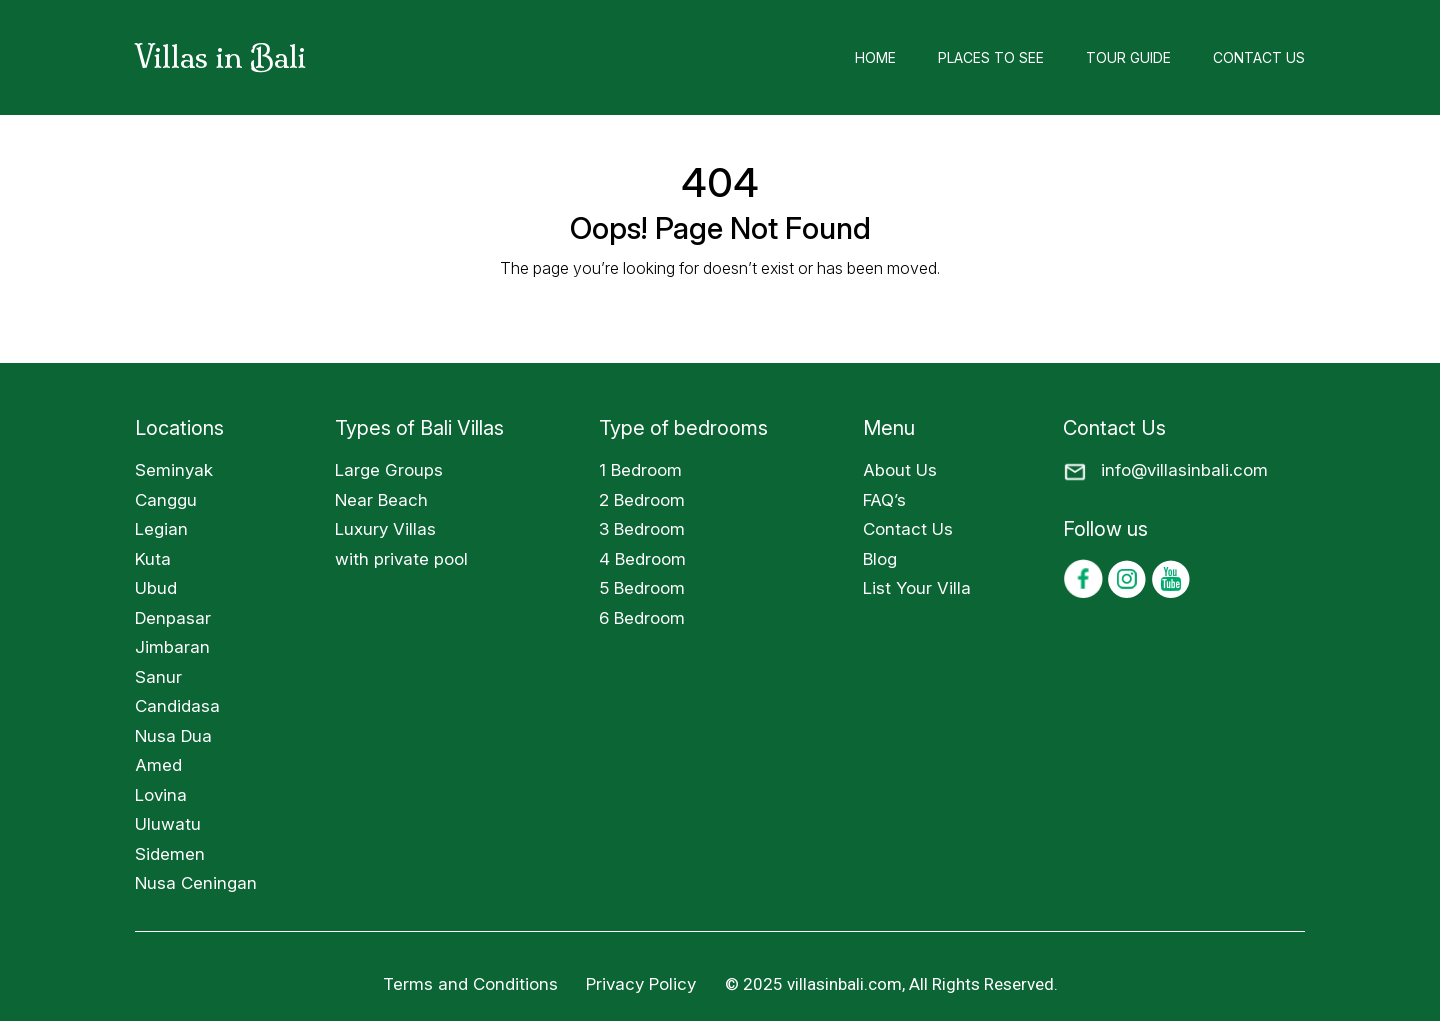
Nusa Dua (173, 736)
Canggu (166, 500)
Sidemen (170, 854)
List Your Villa (917, 588)
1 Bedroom (640, 470)
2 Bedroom (642, 500)
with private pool (401, 559)
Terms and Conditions (470, 984)
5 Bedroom (642, 588)
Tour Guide (1128, 57)
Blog (880, 559)
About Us (900, 470)
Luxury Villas (385, 529)
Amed (158, 765)
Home (875, 57)
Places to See (991, 57)
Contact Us (1259, 57)
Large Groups (389, 470)
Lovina (161, 795)
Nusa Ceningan (196, 883)
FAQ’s (884, 500)
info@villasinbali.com (1184, 470)
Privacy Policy (643, 984)
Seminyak (174, 470)
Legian (161, 529)
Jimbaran (172, 647)
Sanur (158, 677)
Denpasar (173, 618)
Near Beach (381, 500)
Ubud (156, 588)
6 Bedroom (642, 618)
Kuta (153, 559)
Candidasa (177, 706)
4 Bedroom (642, 559)
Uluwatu (168, 824)
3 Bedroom (642, 529)
